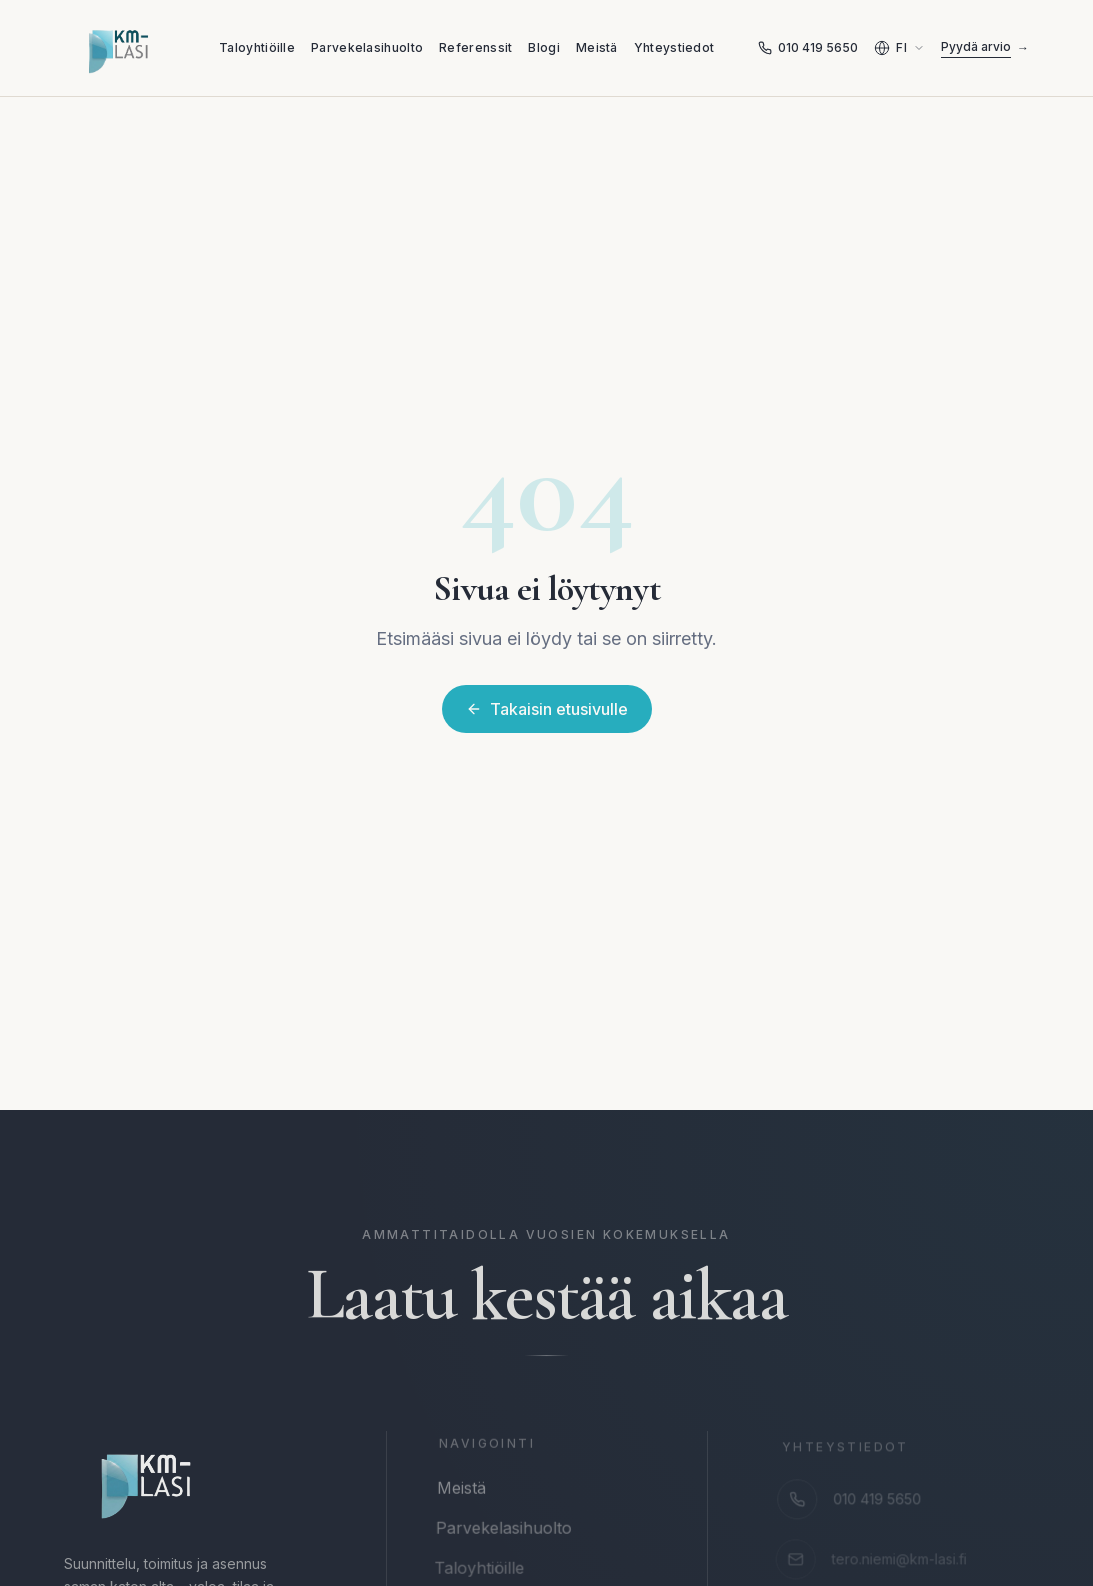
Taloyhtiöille (257, 47)
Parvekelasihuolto (367, 47)
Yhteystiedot (674, 47)
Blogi (544, 47)
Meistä (597, 47)
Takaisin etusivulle (547, 709)
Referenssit (475, 47)
